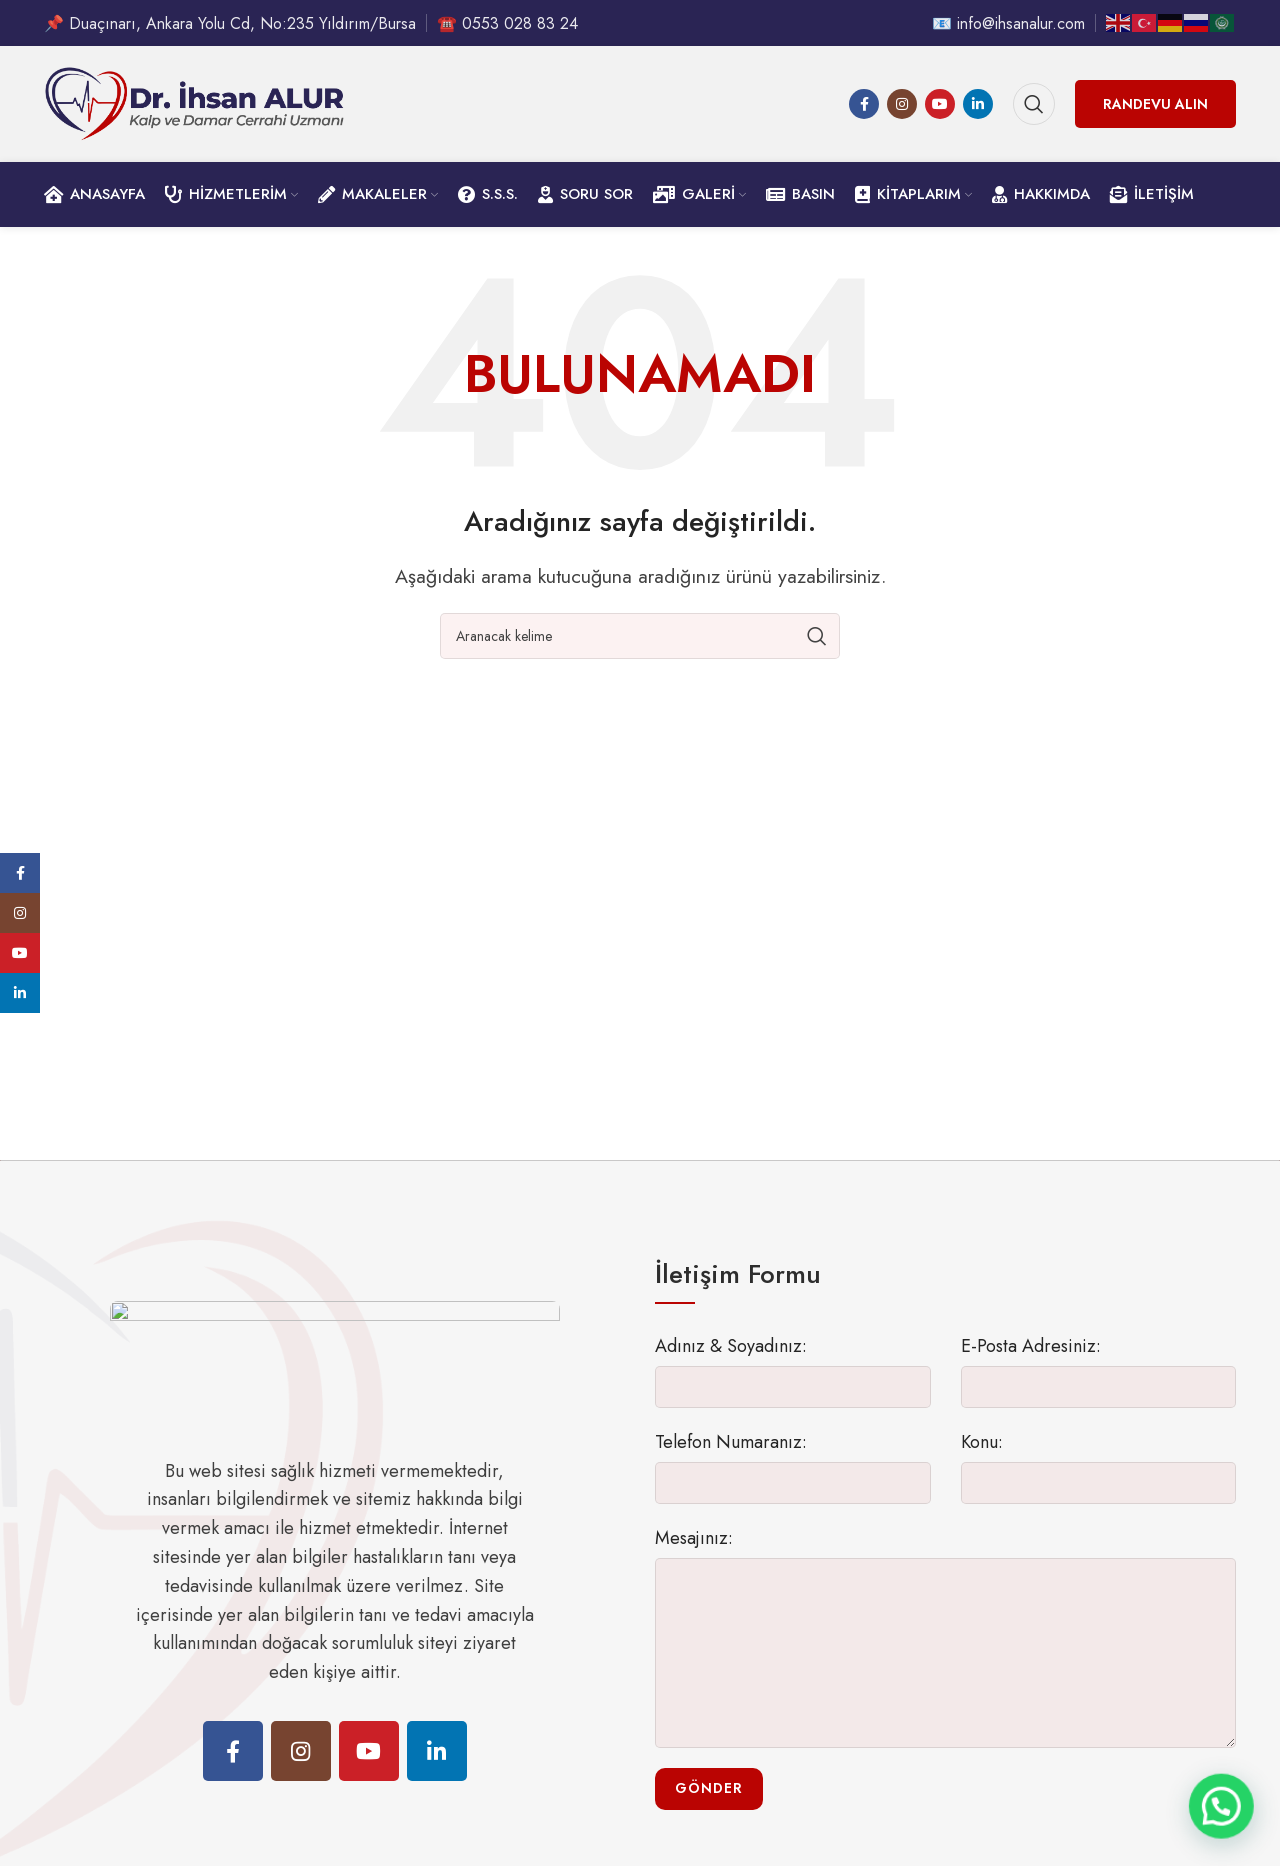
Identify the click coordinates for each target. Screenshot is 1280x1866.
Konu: (982, 1460)
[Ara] (1034, 115)
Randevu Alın (1155, 115)
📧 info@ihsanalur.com (1008, 24)
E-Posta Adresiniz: (1031, 1364)
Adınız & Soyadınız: (731, 1364)
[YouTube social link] (940, 115)
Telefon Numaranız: (731, 1460)
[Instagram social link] (902, 115)
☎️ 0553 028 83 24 (507, 24)
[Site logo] (194, 113)
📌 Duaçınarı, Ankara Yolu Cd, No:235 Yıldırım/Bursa (230, 24)
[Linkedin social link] (978, 115)
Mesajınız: (694, 1556)
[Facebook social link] (864, 115)
